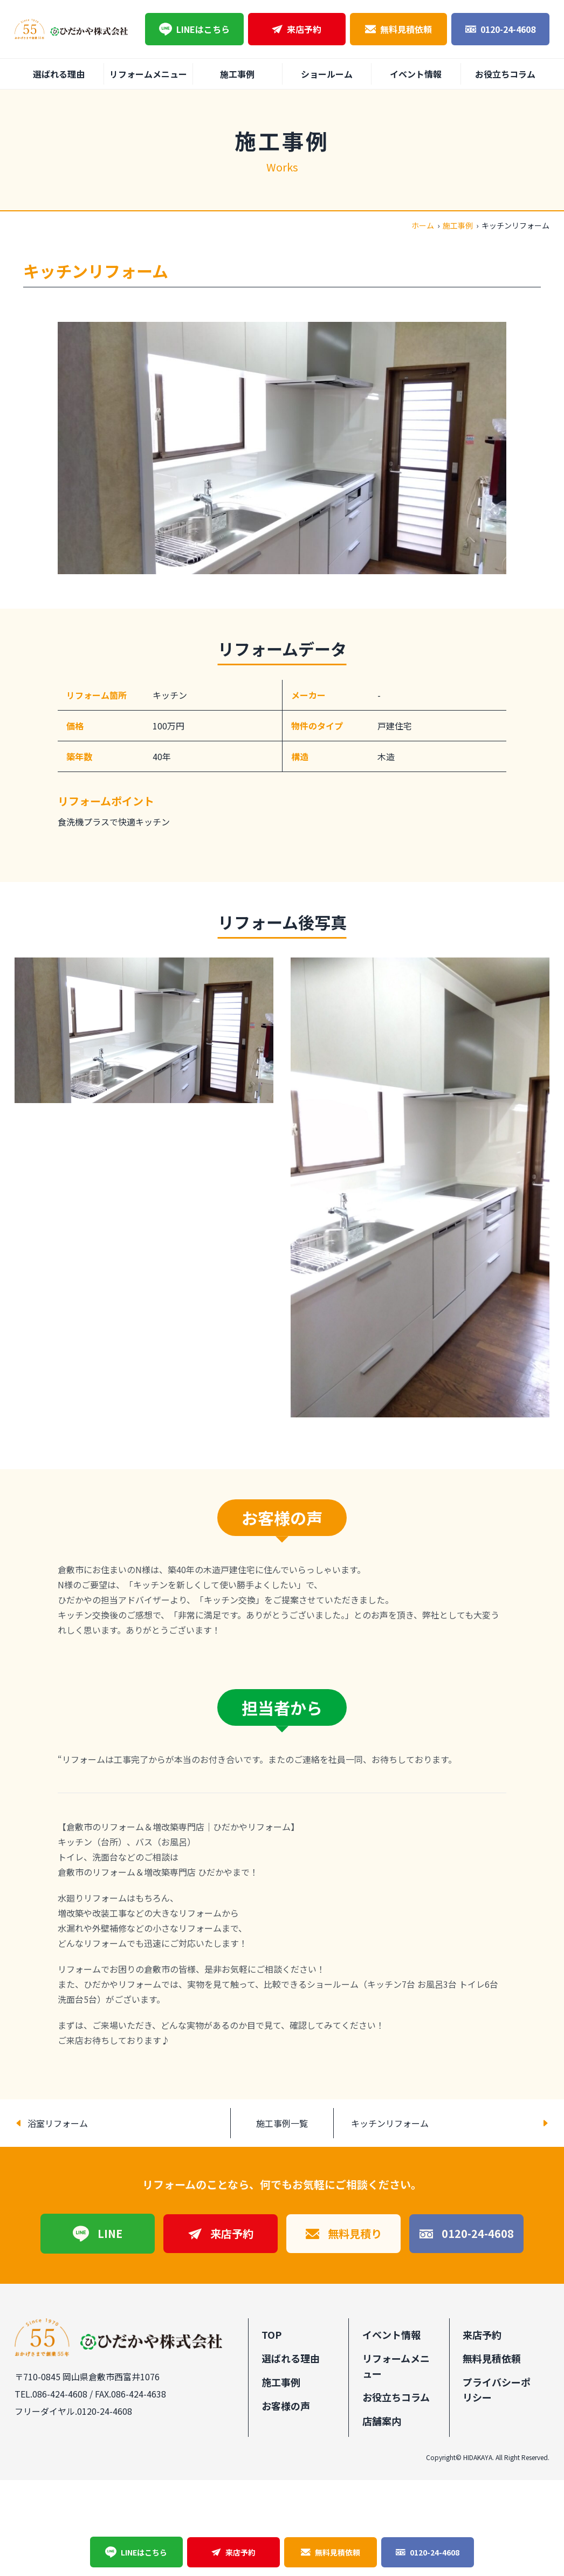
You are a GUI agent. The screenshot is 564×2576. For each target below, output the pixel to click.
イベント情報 (416, 73)
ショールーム (327, 73)
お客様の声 (286, 2406)
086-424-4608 (59, 2393)
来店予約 (296, 29)
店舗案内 (381, 2421)
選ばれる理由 (59, 73)
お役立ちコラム (505, 73)
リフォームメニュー (148, 73)
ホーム (422, 225)
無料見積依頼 (398, 29)
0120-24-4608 (500, 29)
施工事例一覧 (282, 2123)
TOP (271, 2334)
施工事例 (237, 73)
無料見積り (344, 2233)
